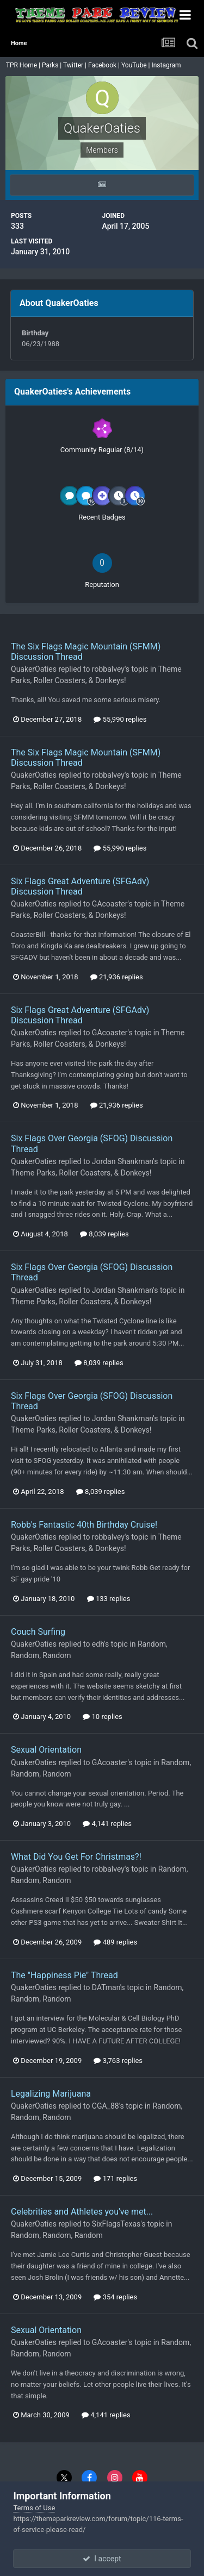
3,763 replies (118, 2060)
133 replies (109, 1599)
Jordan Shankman (122, 1161)
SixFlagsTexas (116, 2223)
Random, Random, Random (57, 2235)
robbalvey (108, 669)
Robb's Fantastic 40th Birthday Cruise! (84, 1525)
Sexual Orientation (46, 1750)
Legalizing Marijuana (51, 2094)
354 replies (115, 2297)
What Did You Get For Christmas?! (76, 1857)
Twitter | (75, 65)
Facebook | (104, 65)
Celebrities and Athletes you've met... (82, 2211)
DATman (106, 1987)
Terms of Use (34, 2508)
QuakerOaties (34, 669)
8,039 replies (104, 1234)
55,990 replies (120, 719)
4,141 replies (107, 1824)
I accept (102, 2558)
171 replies (115, 2178)
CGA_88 (105, 2106)
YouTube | (136, 65)
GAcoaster (110, 903)
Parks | (52, 65)
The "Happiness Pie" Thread (64, 1975)
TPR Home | (22, 65)
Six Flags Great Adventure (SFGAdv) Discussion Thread (80, 886)
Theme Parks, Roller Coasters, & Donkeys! (81, 1172)
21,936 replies (116, 977)
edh (98, 1644)
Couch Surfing (38, 1632)
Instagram (166, 65)
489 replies (115, 1942)
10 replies (102, 1716)
